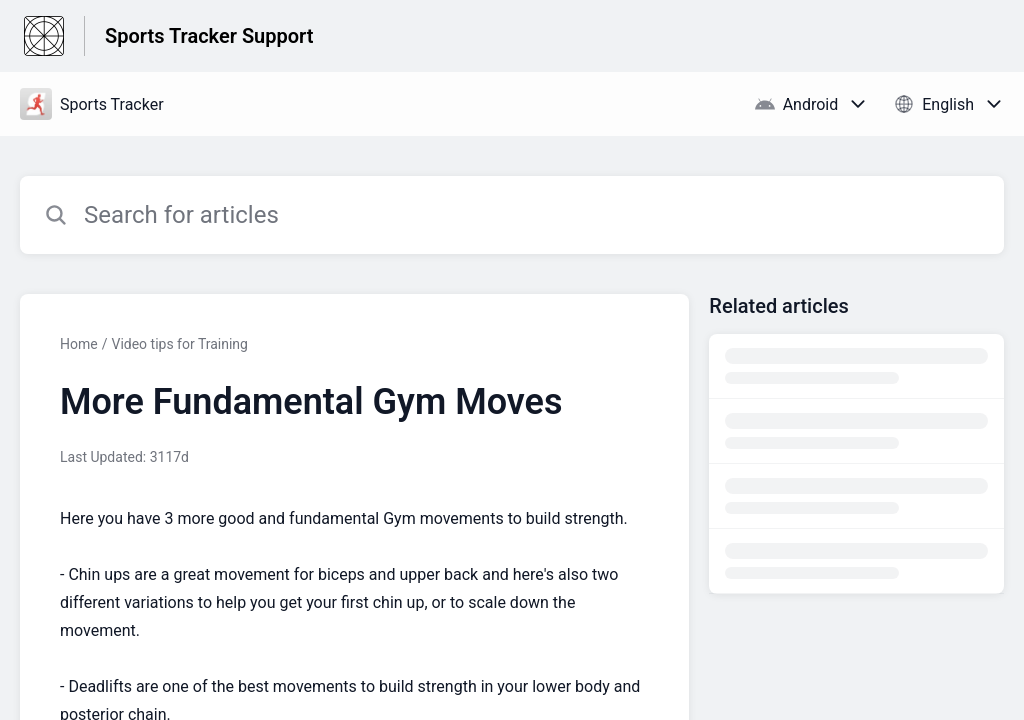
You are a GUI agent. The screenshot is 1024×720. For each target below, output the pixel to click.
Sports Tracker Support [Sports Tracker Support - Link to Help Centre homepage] (209, 36)
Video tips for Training (179, 344)
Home (79, 344)
